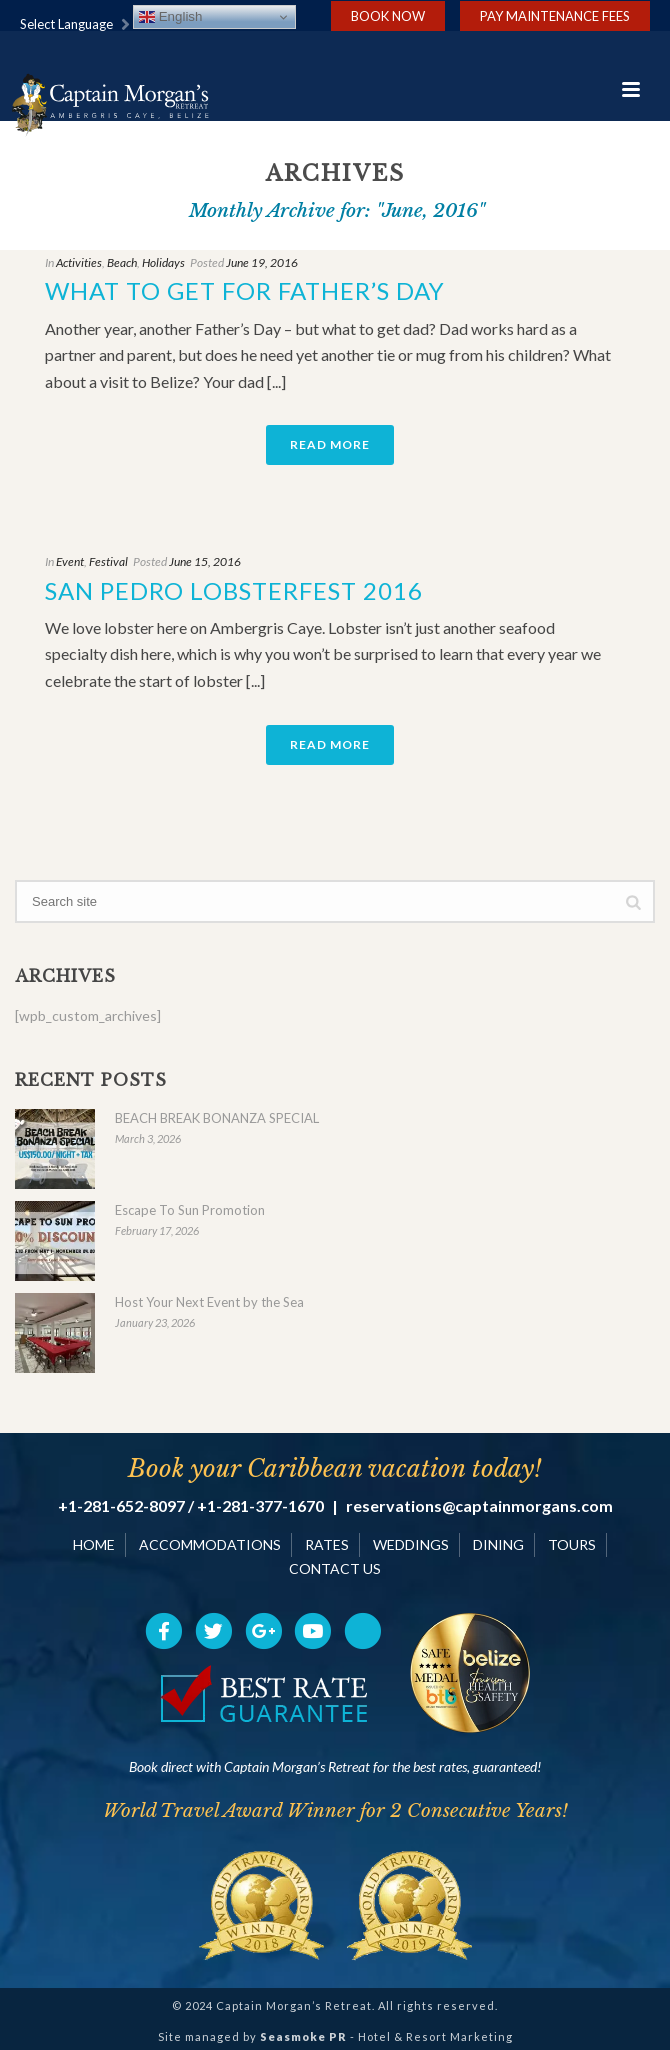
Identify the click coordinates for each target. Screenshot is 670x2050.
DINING (498, 1544)
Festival (108, 561)
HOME (94, 1544)
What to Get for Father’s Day (245, 290)
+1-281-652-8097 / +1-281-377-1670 (191, 1506)
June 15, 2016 (205, 561)
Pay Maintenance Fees (555, 16)
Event (70, 561)
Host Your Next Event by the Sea (209, 1302)
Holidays (163, 262)
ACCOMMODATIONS (210, 1544)
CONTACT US (335, 1568)
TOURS (572, 1544)
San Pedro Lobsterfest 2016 (234, 590)
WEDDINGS (411, 1544)
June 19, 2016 (262, 262)
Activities (79, 262)
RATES (327, 1544)
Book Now (388, 16)
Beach (122, 262)
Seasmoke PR (303, 2036)
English (170, 17)
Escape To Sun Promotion (190, 1210)
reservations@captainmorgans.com (479, 1506)
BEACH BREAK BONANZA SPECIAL (217, 1118)
